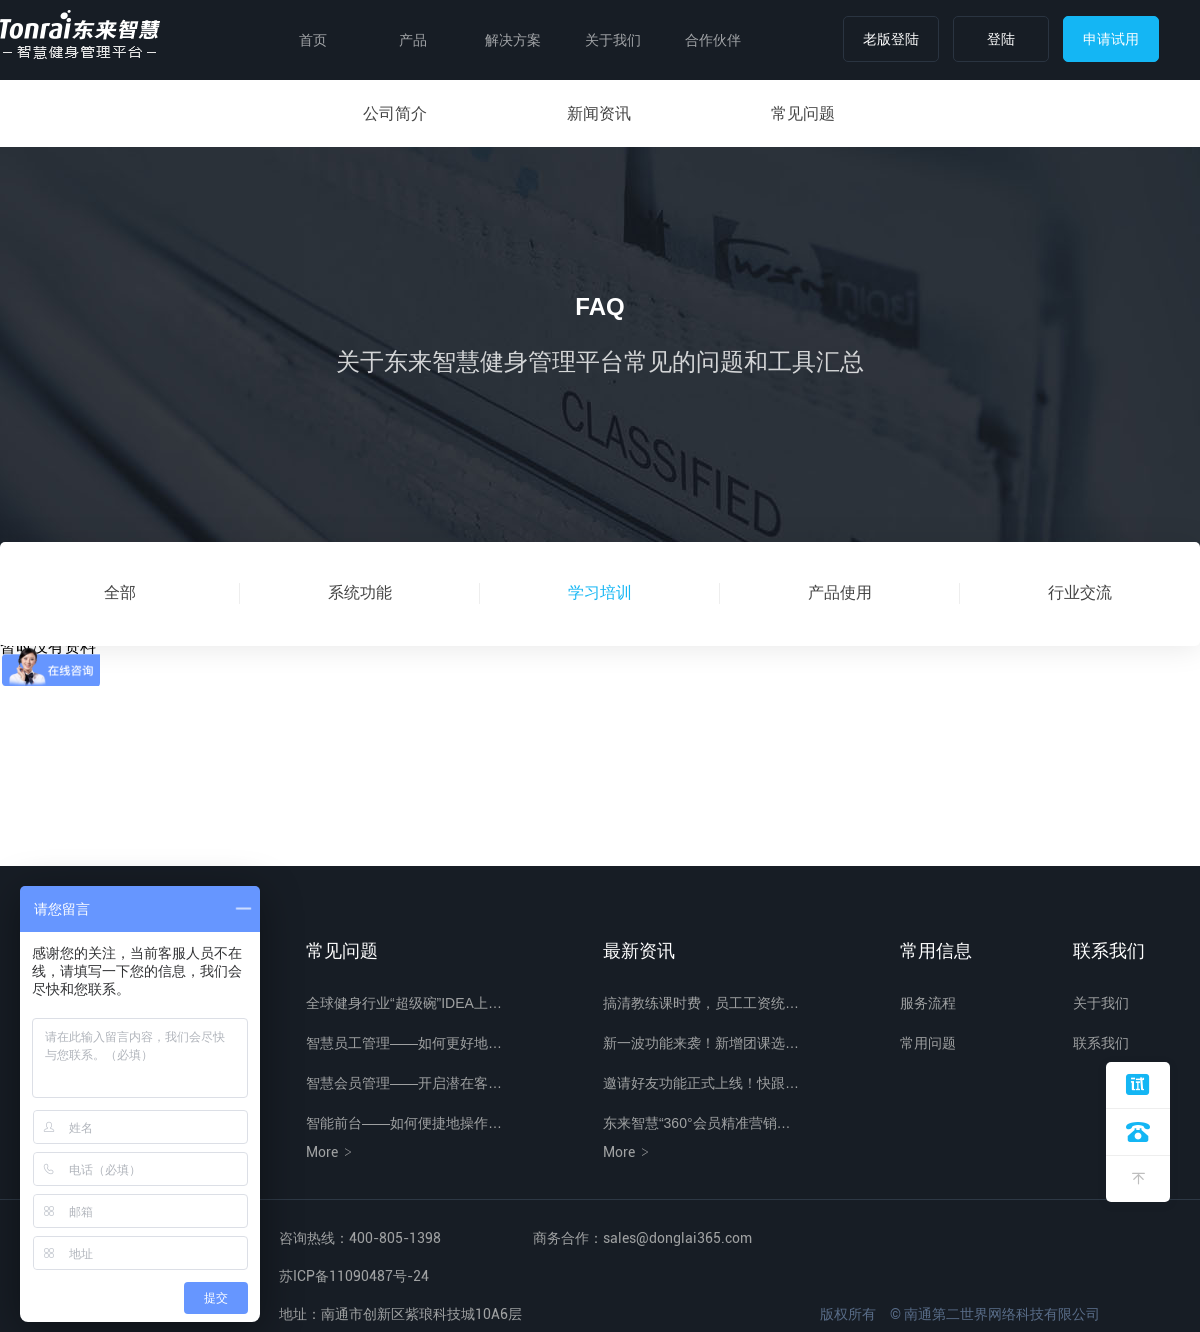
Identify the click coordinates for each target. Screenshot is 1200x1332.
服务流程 (928, 1003)
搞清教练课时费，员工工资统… (701, 1003)
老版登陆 (891, 39)
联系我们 (1101, 1043)
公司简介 (395, 113)
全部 (120, 592)
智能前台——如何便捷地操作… (404, 1123)
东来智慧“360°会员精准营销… (697, 1123)
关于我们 (613, 40)
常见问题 (803, 113)
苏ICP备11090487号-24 (354, 1276)
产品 (413, 40)
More (330, 1152)
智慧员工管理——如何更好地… (404, 1043)
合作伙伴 (713, 40)
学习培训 (600, 592)
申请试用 (1111, 39)
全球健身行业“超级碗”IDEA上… (404, 1003)
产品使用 (840, 592)
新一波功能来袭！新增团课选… (701, 1043)
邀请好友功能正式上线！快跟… (701, 1083)
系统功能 (360, 592)
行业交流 (1080, 592)
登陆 (1001, 39)
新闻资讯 (599, 113)
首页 (313, 40)
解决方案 (513, 40)
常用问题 (928, 1043)
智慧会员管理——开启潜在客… (404, 1083)
